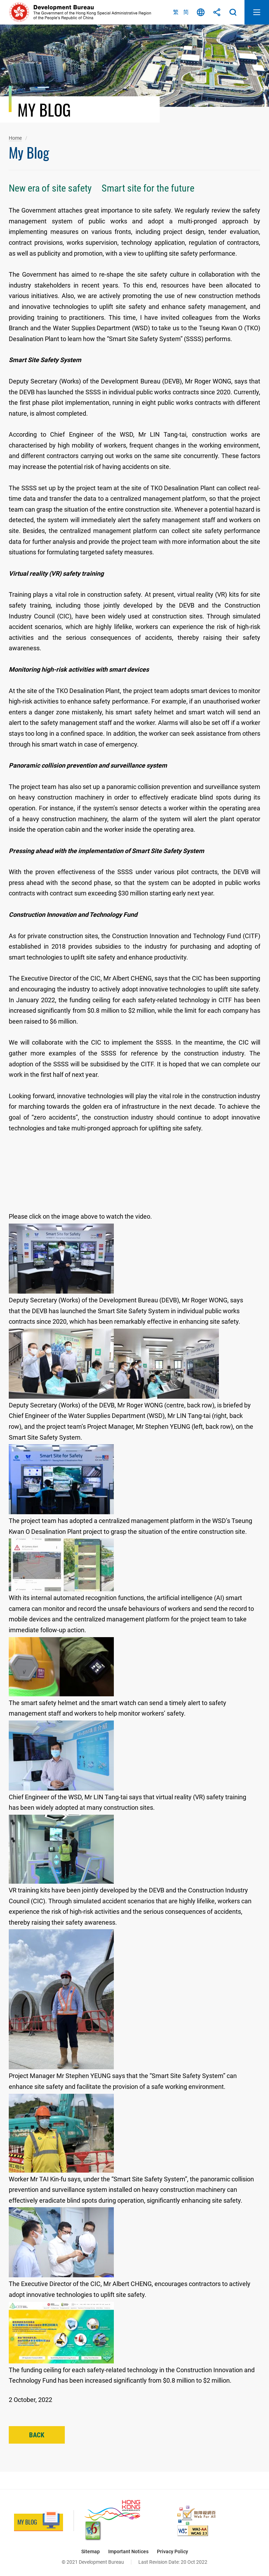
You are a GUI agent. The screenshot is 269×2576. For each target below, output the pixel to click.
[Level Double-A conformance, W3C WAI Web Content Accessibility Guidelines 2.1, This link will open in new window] (192, 2530)
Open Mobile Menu (256, 12)
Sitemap (90, 2551)
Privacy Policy (172, 2551)
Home (15, 138)
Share (217, 12)
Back (36, 2435)
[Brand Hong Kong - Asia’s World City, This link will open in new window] (112, 2510)
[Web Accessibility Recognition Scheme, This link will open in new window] (196, 2515)
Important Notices (128, 2551)
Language (201, 12)
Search (233, 12)
